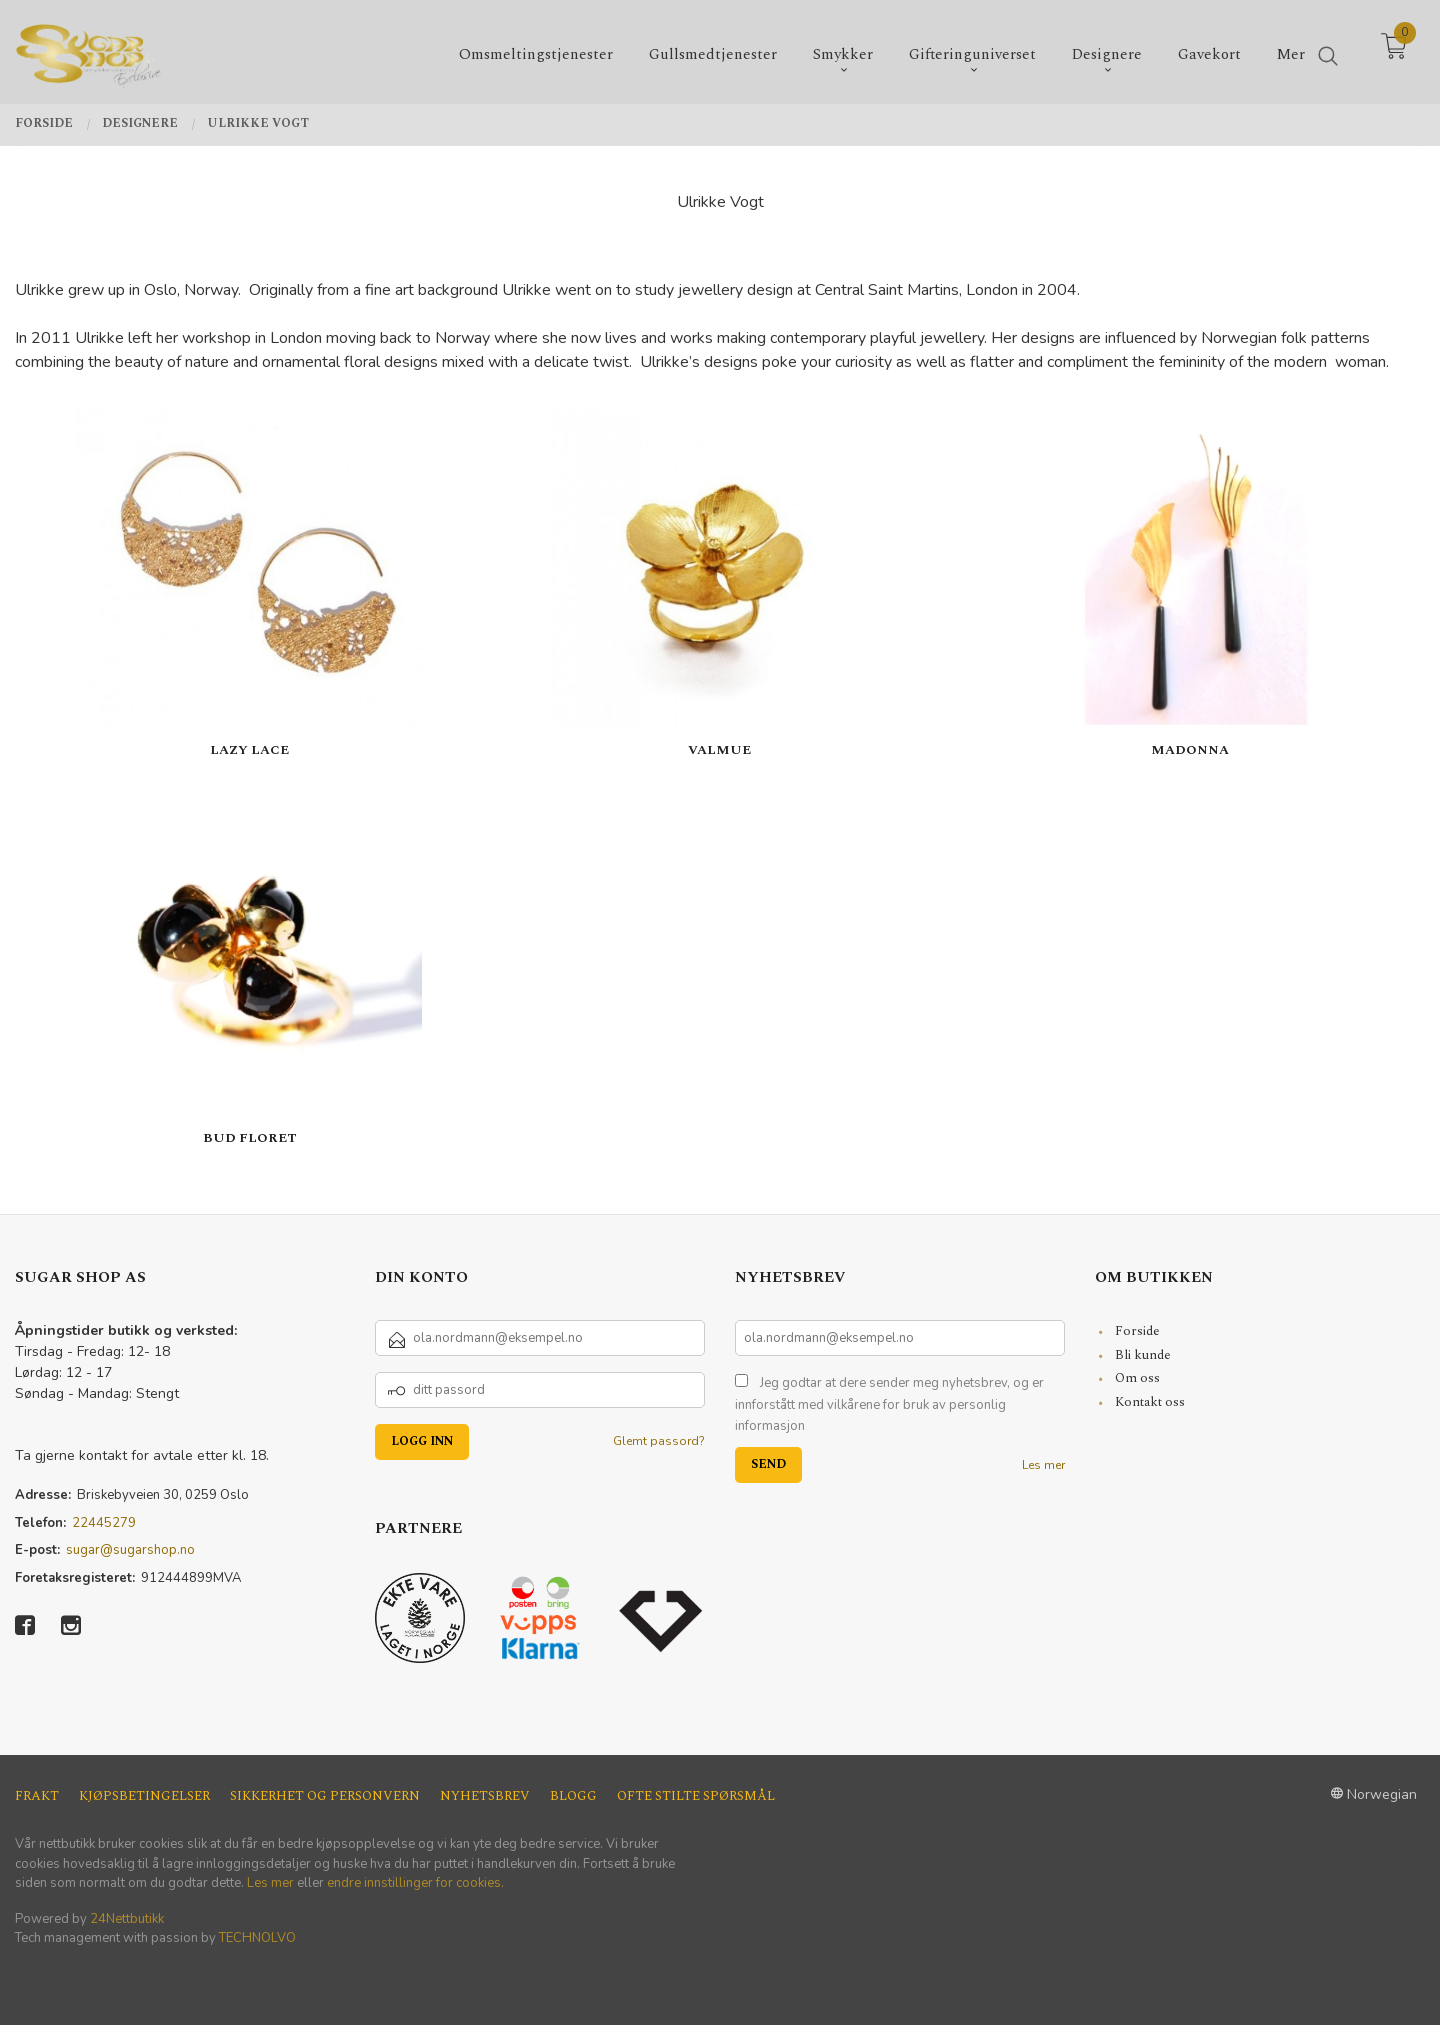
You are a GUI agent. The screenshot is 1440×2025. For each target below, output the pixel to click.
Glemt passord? (659, 1441)
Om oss (1137, 1378)
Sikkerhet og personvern (325, 1796)
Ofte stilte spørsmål (696, 1796)
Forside (1137, 1331)
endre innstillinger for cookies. (415, 1883)
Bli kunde (1143, 1355)
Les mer (1043, 1465)
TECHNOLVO (257, 1938)
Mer (1291, 50)
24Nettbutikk (127, 1919)
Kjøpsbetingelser (144, 1796)
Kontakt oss (1150, 1402)
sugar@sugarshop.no (130, 1550)
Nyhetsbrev (485, 1796)
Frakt (37, 1796)
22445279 (104, 1523)
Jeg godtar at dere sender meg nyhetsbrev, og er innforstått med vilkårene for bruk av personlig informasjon (889, 1404)
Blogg (573, 1796)
